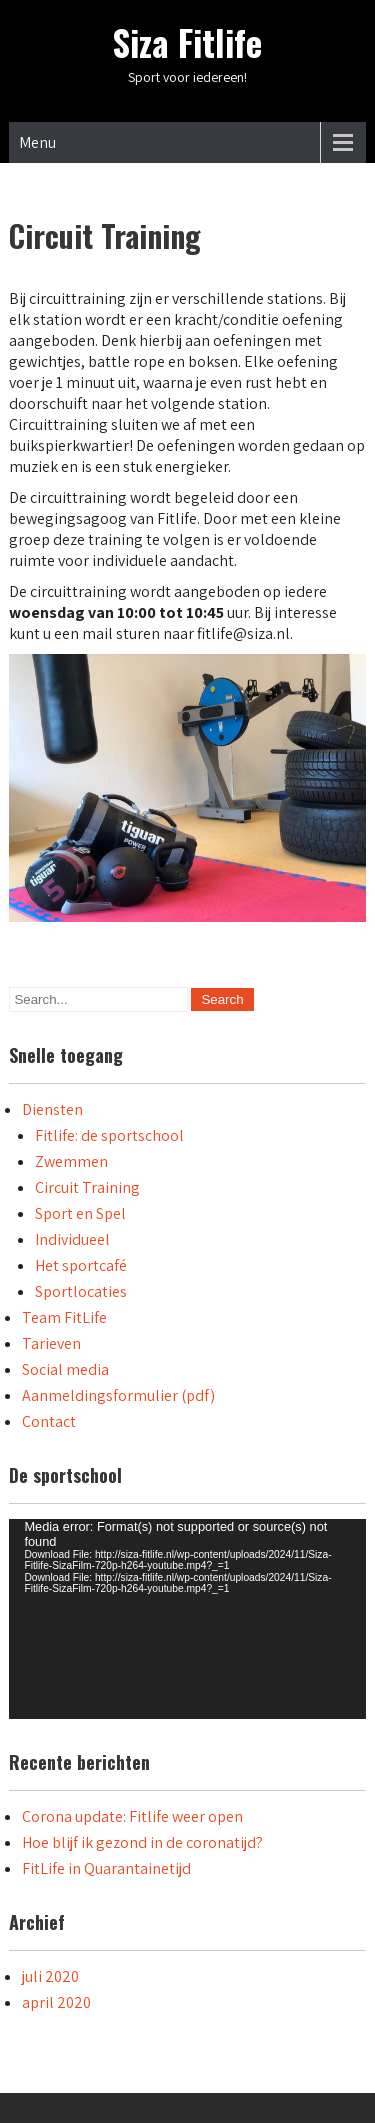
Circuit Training (87, 1187)
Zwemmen (71, 1161)
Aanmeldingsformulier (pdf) (118, 1395)
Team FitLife (64, 1317)
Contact (49, 1421)
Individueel (72, 1239)
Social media (65, 1369)
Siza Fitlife (187, 42)
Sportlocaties (81, 1291)
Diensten (52, 1109)
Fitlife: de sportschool (109, 1135)
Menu (37, 142)
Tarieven (51, 1343)
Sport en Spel (80, 1213)
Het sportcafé (81, 1265)
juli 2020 (50, 1976)
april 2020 (56, 2002)
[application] (187, 1619)
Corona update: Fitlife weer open (132, 1816)
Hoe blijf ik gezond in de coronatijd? (142, 1842)
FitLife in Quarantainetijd (106, 1868)
